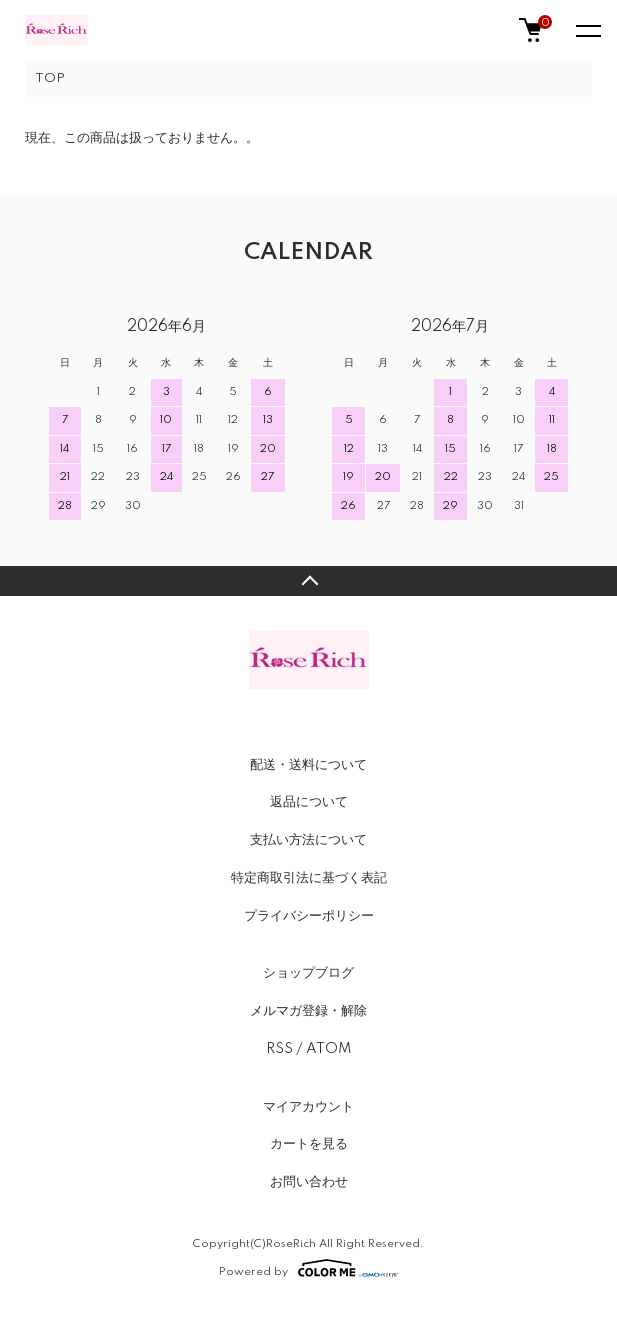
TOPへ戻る (308, 581)
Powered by (308, 1268)
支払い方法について (308, 840)
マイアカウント (308, 1107)
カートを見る (309, 1144)
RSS (279, 1049)
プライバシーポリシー (309, 916)
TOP (50, 78)
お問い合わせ (309, 1182)
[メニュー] (587, 30)
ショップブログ (308, 973)
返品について (309, 802)
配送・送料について (308, 765)
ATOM (328, 1049)
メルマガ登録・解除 (308, 1011)
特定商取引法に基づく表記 (309, 878)
